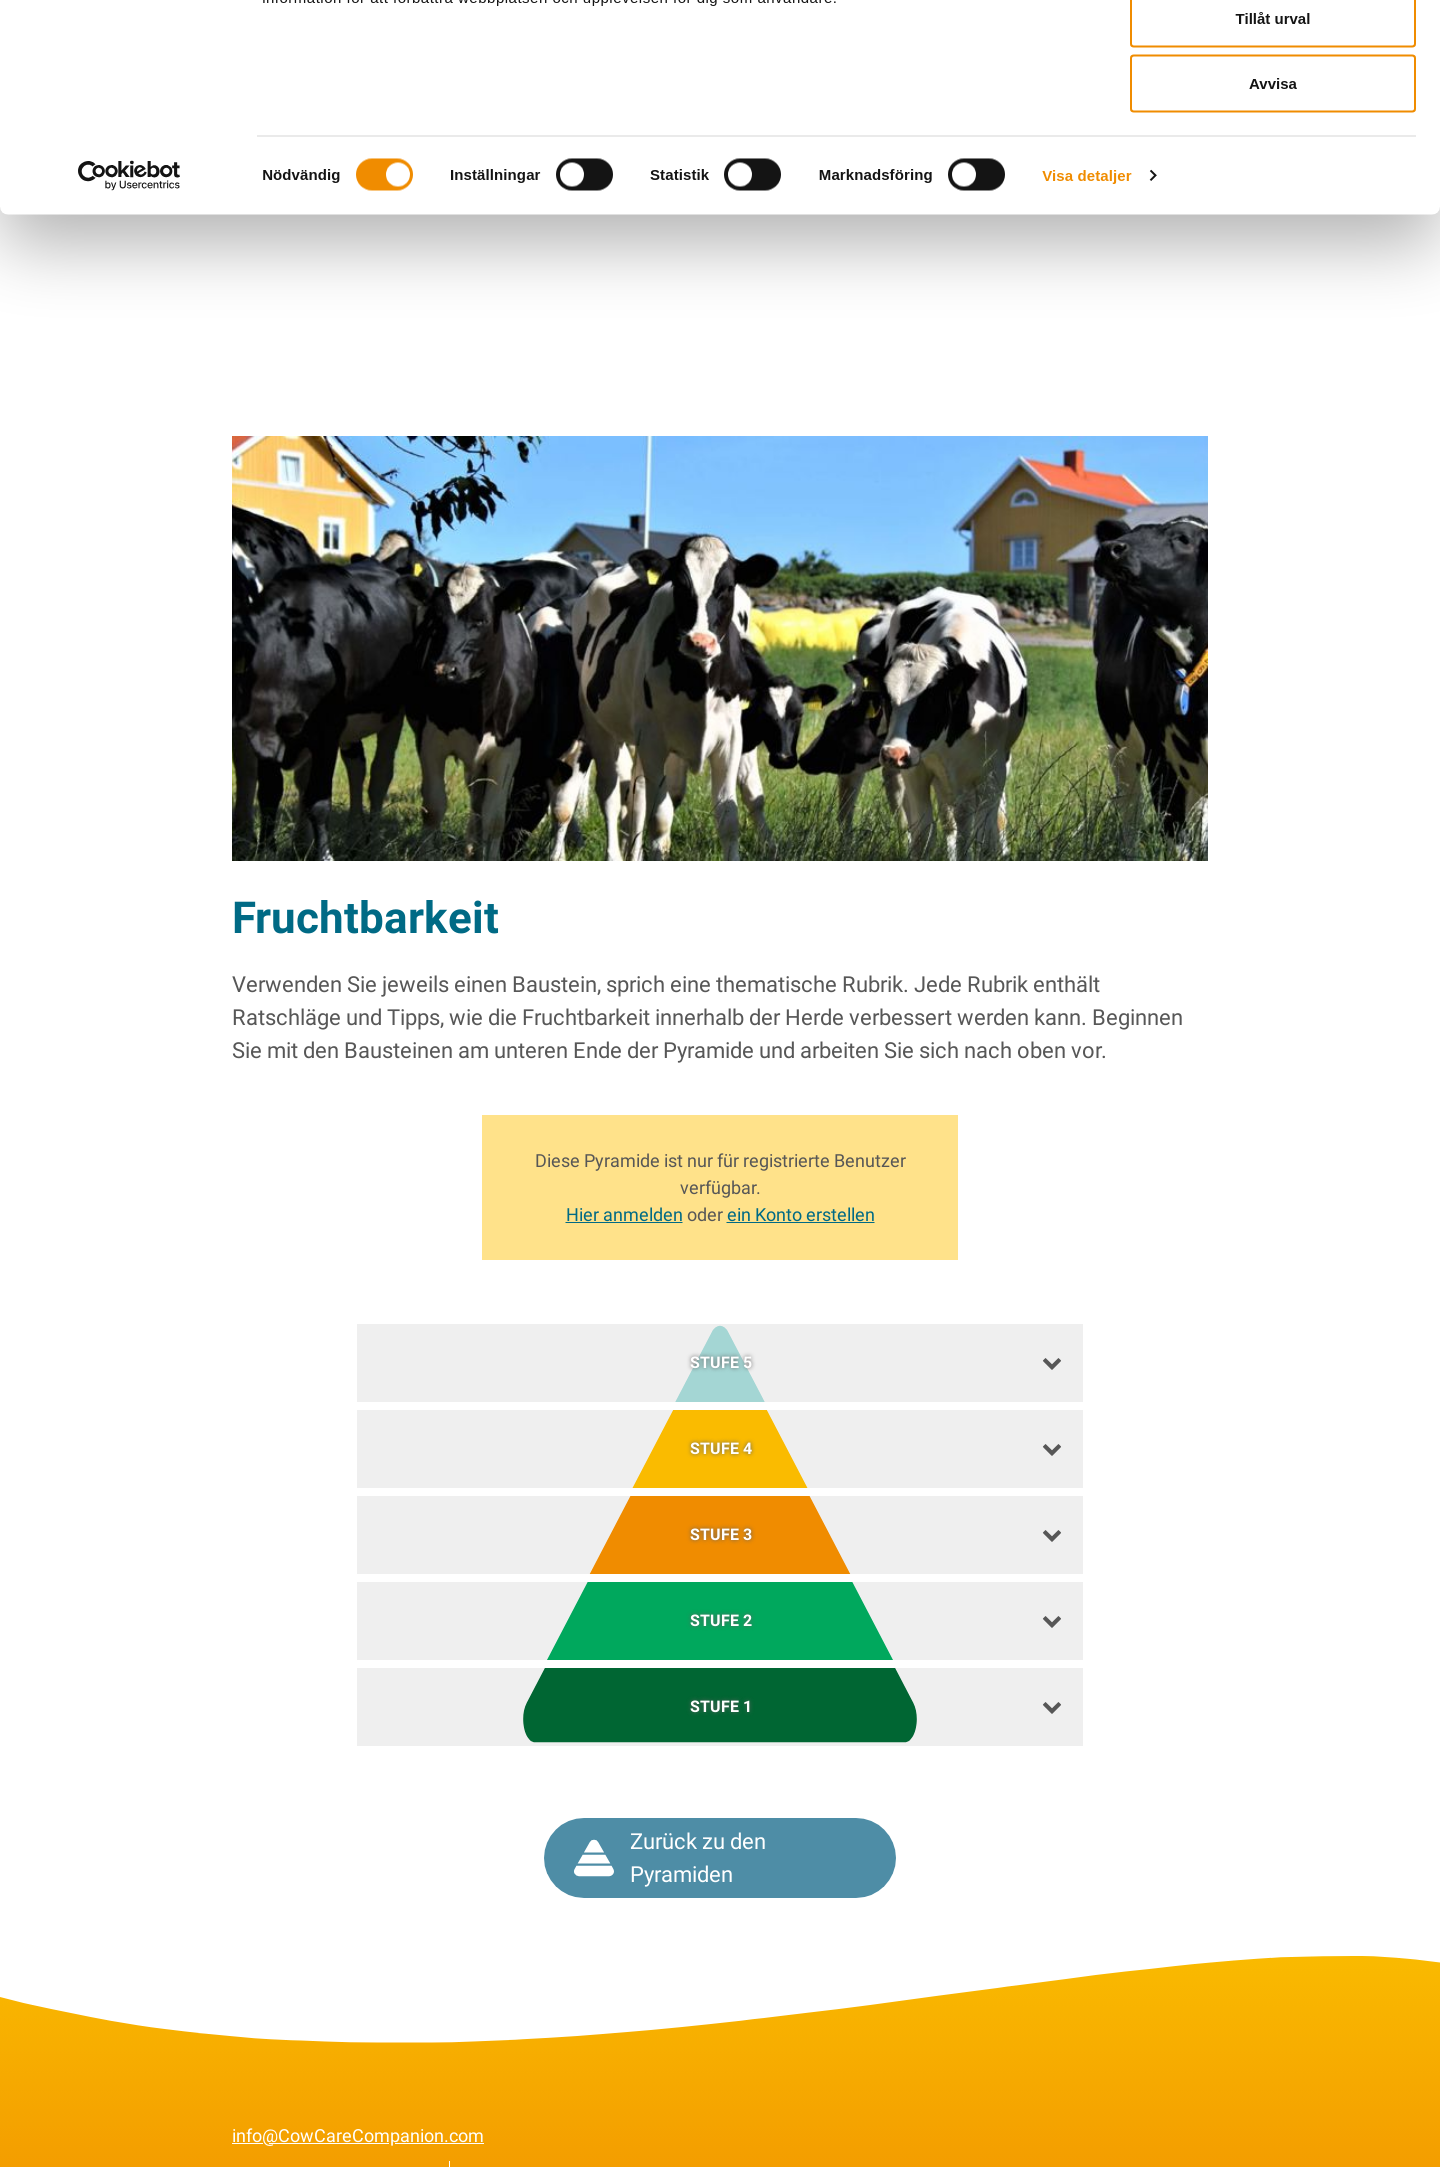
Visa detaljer (1086, 275)
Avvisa (1273, 183)
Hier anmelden (624, 1183)
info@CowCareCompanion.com (358, 2104)
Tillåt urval (1273, 118)
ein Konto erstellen (801, 1183)
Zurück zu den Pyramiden (670, 1827)
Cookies (500, 2143)
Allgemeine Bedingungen (331, 2143)
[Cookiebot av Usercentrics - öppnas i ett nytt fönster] (129, 276)
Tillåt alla (1273, 52)
